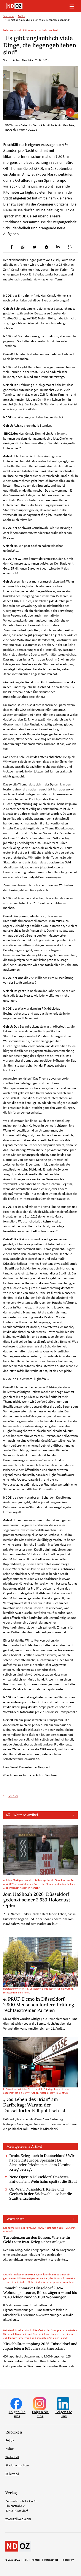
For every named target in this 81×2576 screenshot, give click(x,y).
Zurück (13, 1796)
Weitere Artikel (25, 1815)
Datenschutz (51, 2559)
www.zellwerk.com (18, 2519)
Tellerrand (12, 2474)
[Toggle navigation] (72, 6)
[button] (11, 247)
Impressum (68, 2559)
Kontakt (36, 2559)
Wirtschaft (15, 2219)
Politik (21, 16)
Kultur (9, 2448)
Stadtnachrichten (17, 2465)
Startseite (8, 16)
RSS (26, 2559)
